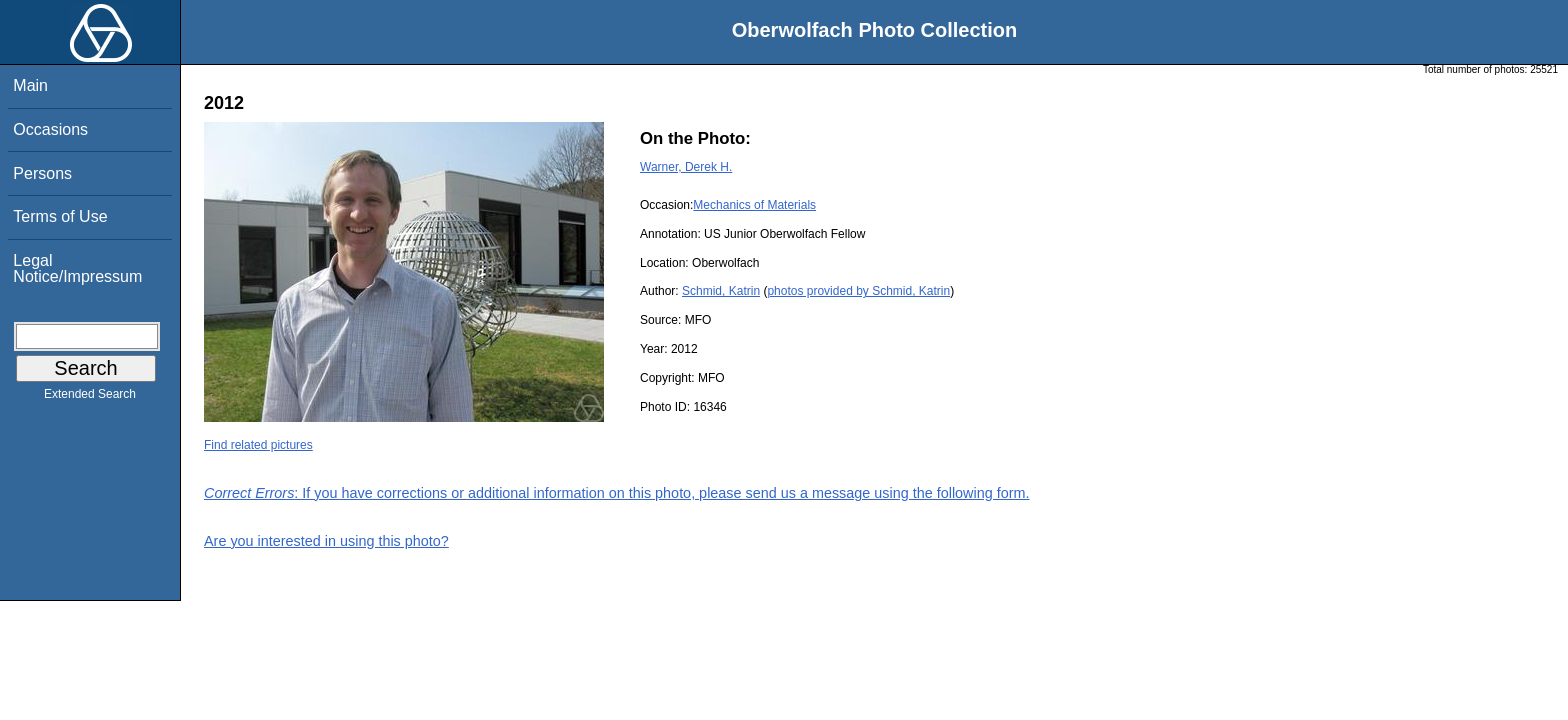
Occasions (50, 129)
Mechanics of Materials (754, 205)
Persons (42, 173)
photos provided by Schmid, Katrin (858, 291)
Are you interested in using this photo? (326, 541)
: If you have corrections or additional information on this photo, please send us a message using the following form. (617, 493)
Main (30, 85)
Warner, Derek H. (686, 167)
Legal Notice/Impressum (77, 268)
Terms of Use (60, 216)
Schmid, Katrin (721, 291)
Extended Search (90, 398)
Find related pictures (258, 445)
